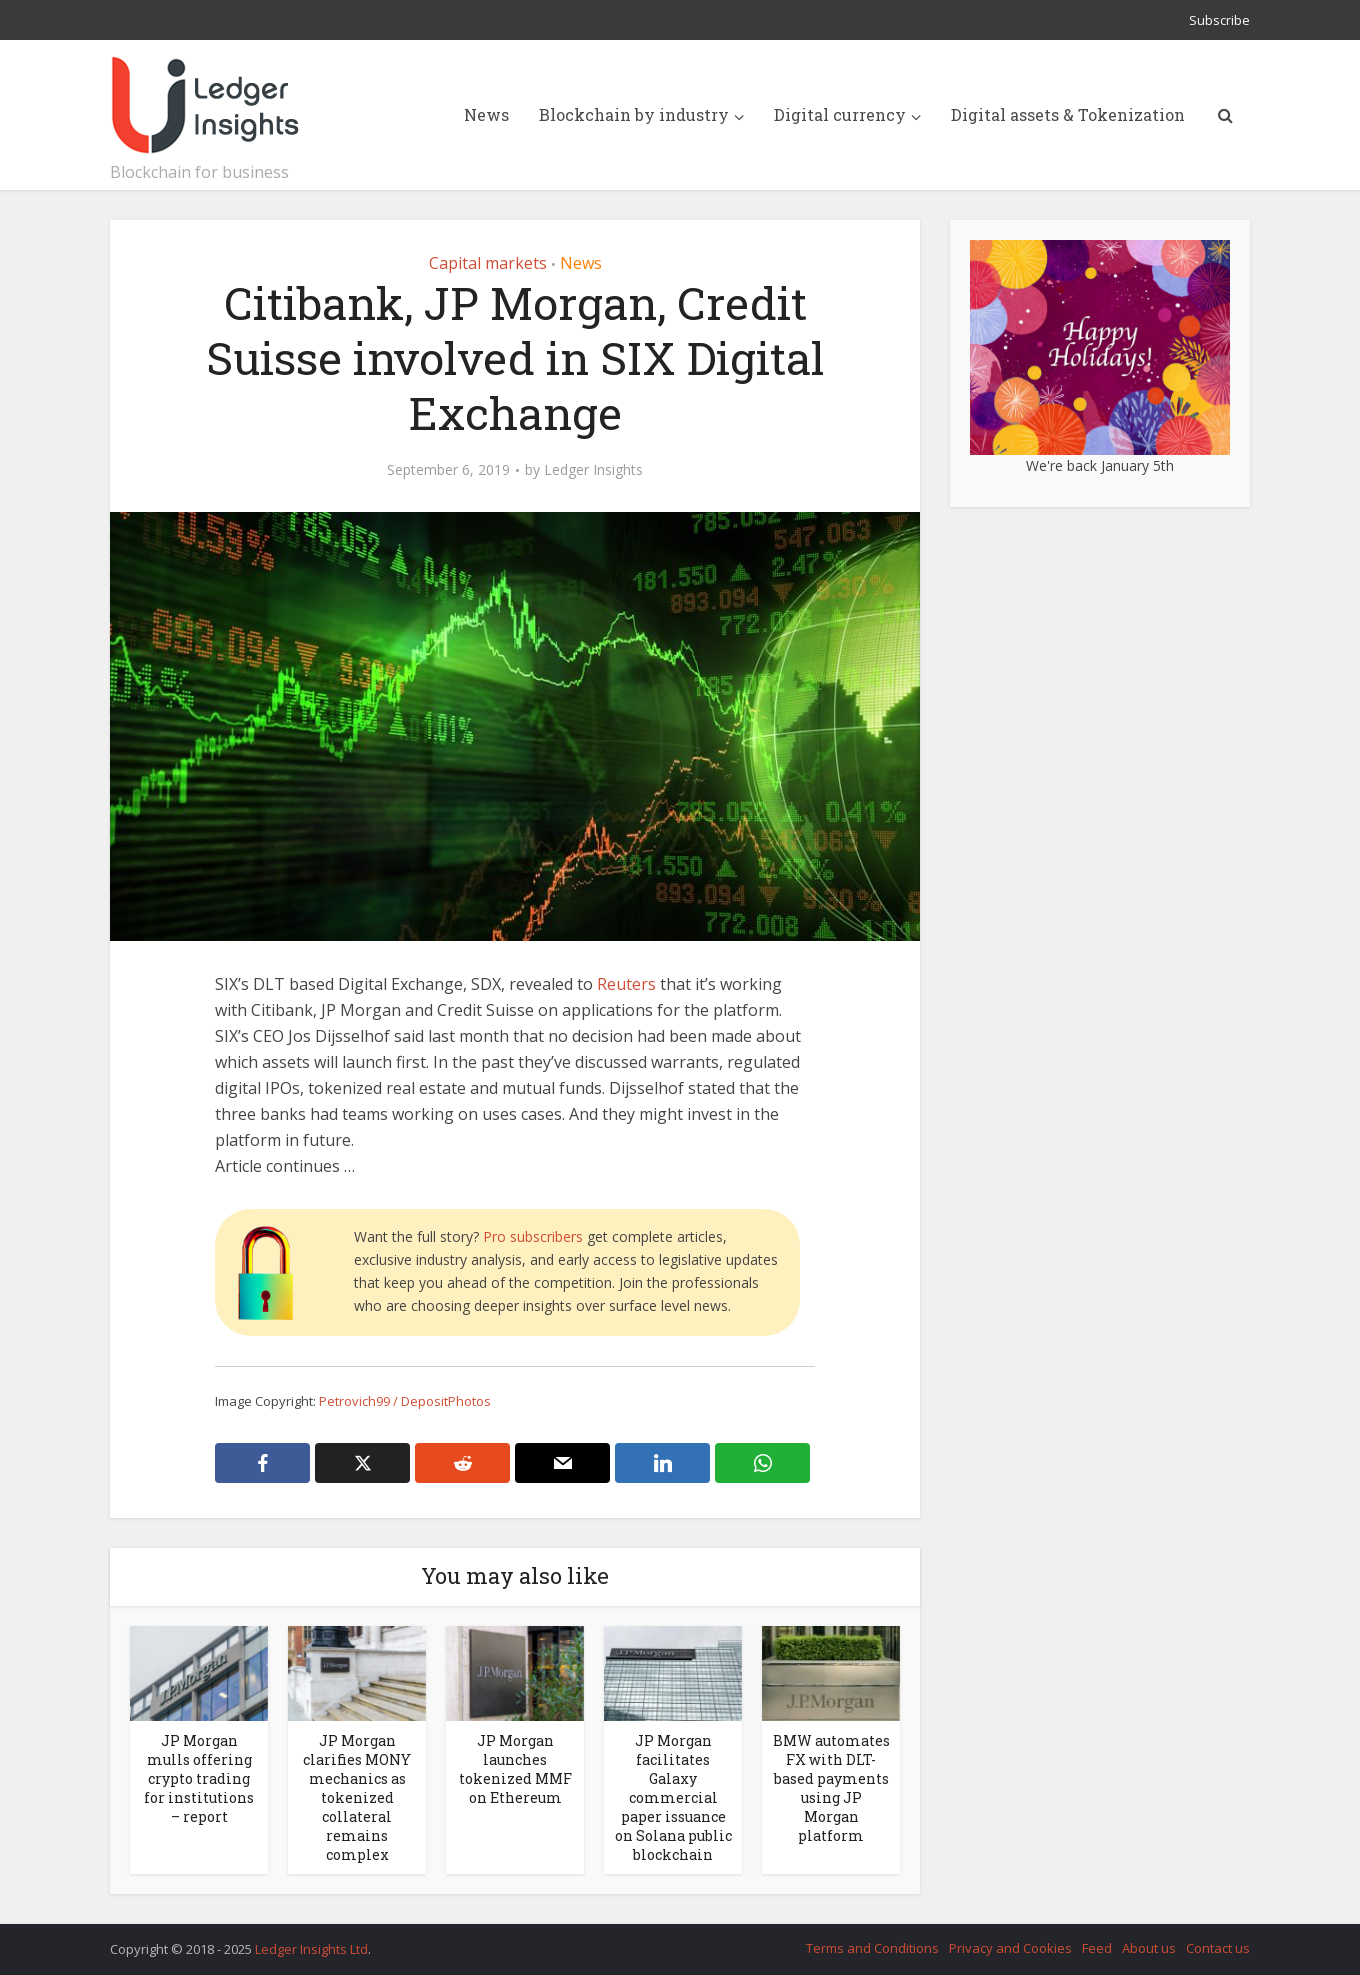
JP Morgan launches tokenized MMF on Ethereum (515, 1769)
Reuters (626, 984)
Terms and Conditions (872, 1948)
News (486, 114)
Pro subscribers (533, 1236)
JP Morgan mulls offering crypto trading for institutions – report (199, 1778)
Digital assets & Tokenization (1068, 114)
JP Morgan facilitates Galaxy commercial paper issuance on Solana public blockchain (673, 1797)
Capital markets (488, 263)
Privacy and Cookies (1010, 1948)
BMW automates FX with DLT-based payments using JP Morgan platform (831, 1788)
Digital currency (840, 114)
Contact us (1218, 1948)
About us (1149, 1948)
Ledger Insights (593, 470)
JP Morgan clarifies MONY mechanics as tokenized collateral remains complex (357, 1797)
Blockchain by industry (634, 114)
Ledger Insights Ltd (311, 1949)
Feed (1097, 1948)
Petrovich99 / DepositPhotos (405, 1401)
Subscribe (1219, 20)
